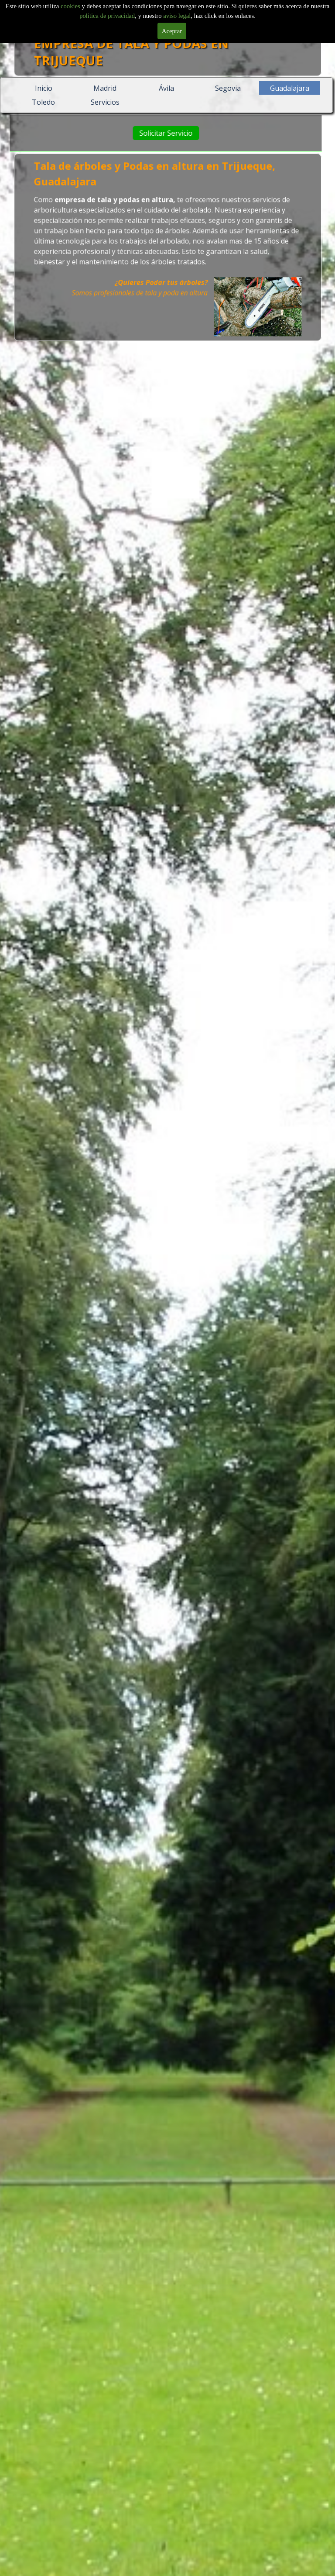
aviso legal (177, 15)
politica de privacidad (107, 15)
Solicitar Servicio (174, 133)
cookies (71, 6)
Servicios (105, 102)
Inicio (43, 88)
